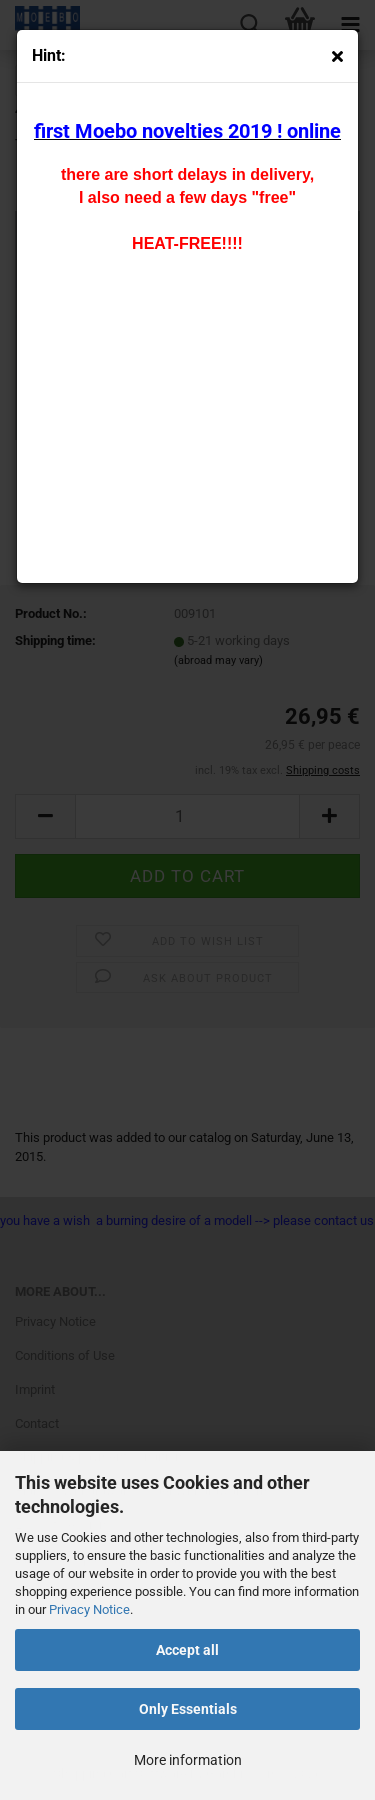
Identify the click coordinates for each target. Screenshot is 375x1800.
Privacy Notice (89, 1609)
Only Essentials (188, 1709)
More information (188, 1760)
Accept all (187, 1650)
